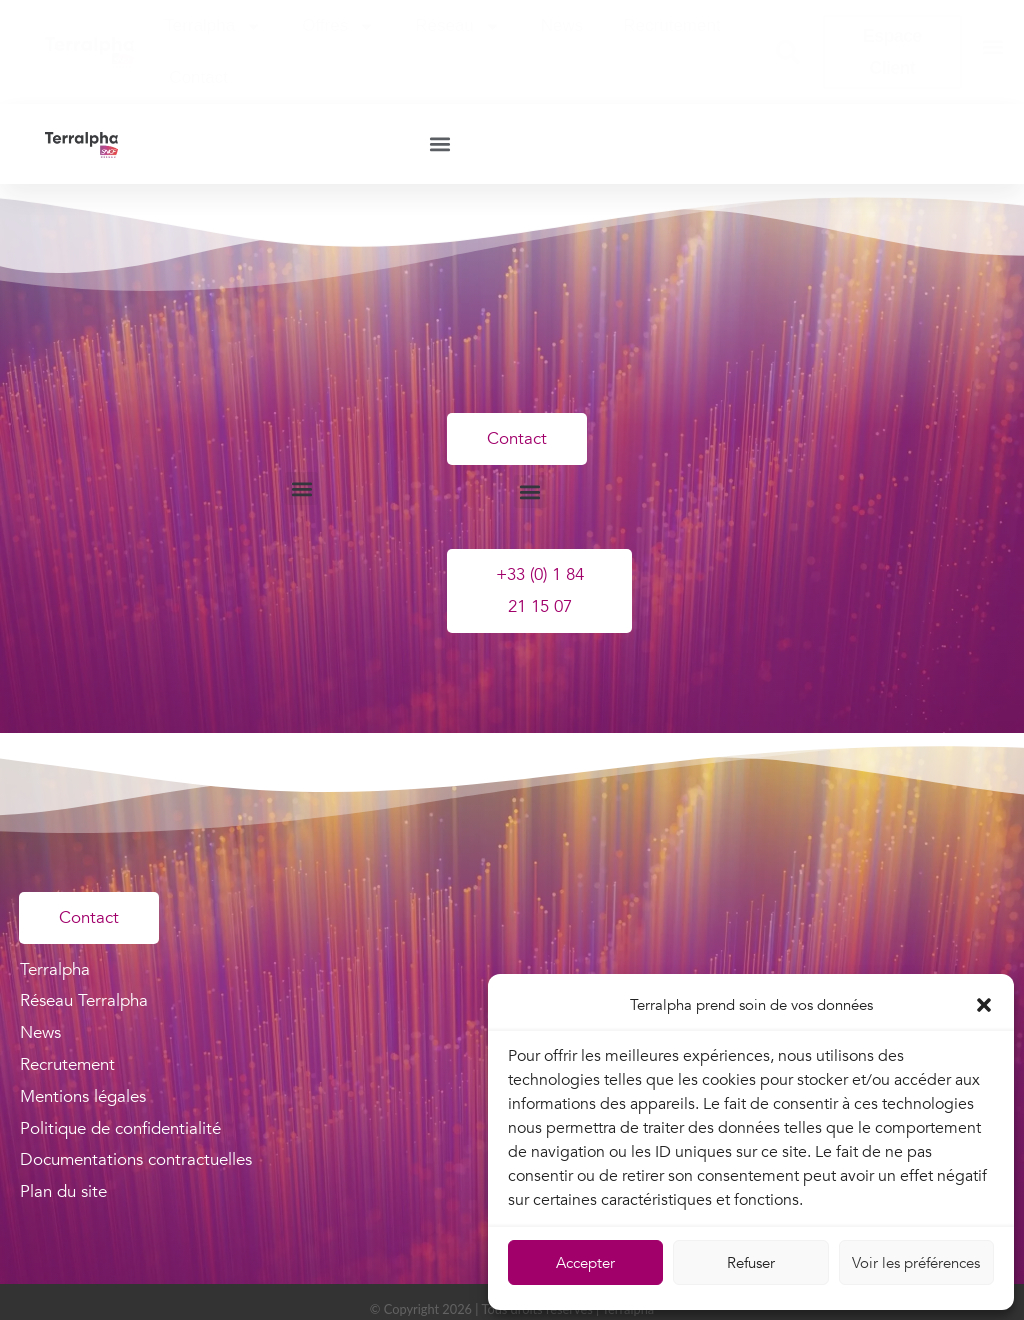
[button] (984, 1005)
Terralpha (213, 26)
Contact (198, 77)
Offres (338, 26)
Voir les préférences (916, 1263)
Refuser (751, 1263)
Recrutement (671, 25)
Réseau (458, 26)
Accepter (585, 1263)
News (562, 25)
